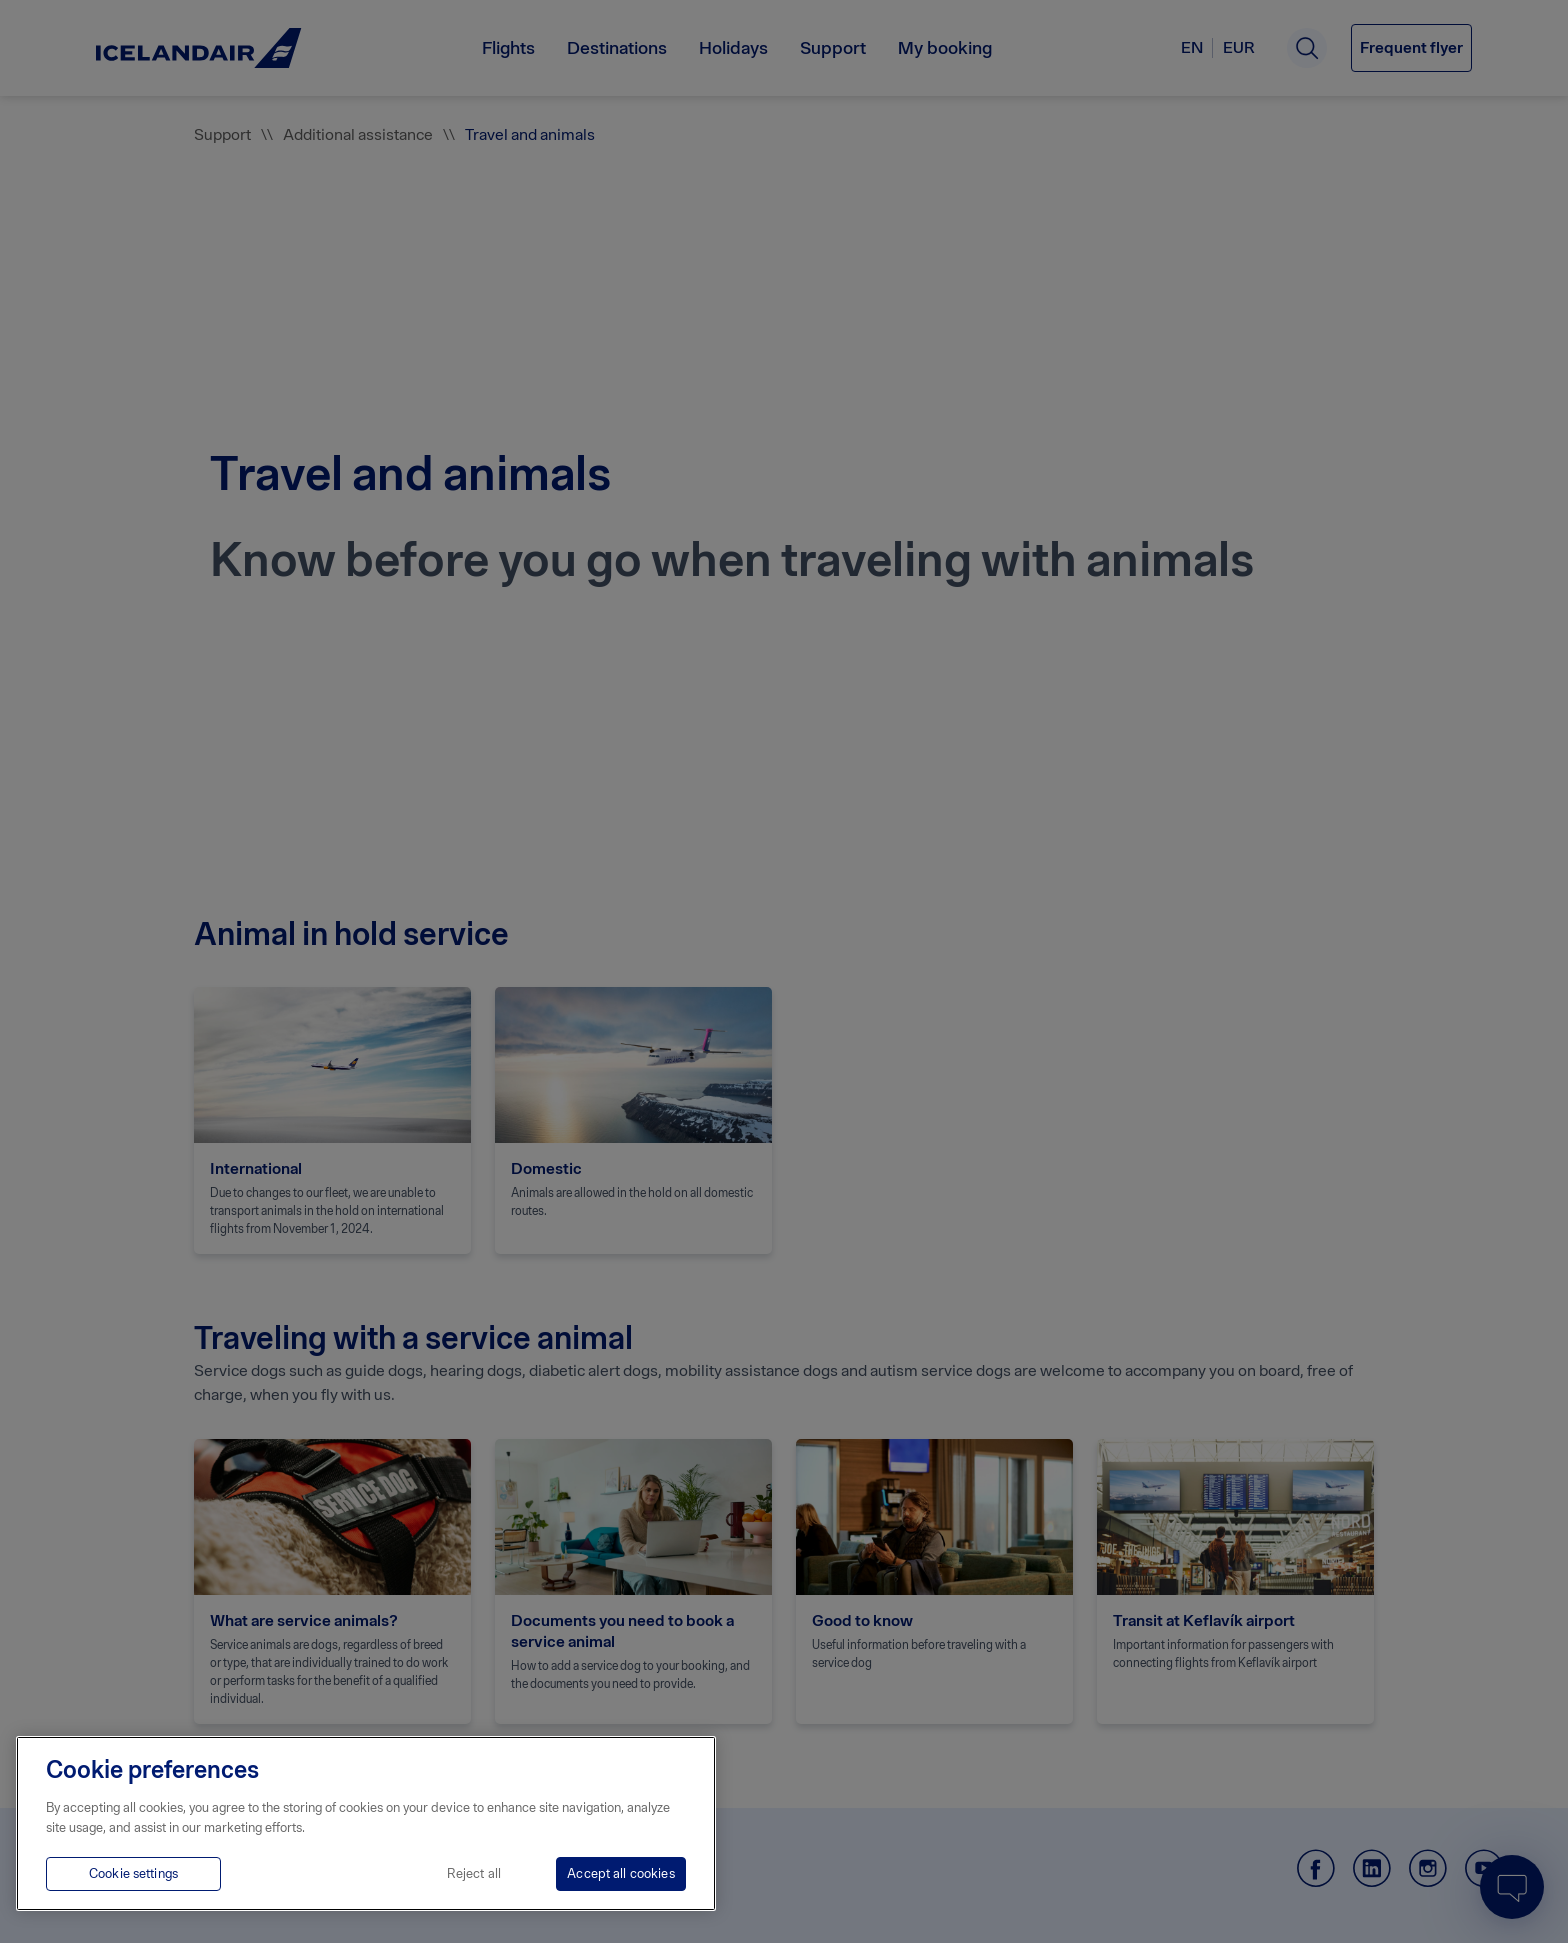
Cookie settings (133, 1873)
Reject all (474, 1873)
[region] (366, 1823)
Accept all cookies (620, 1873)
